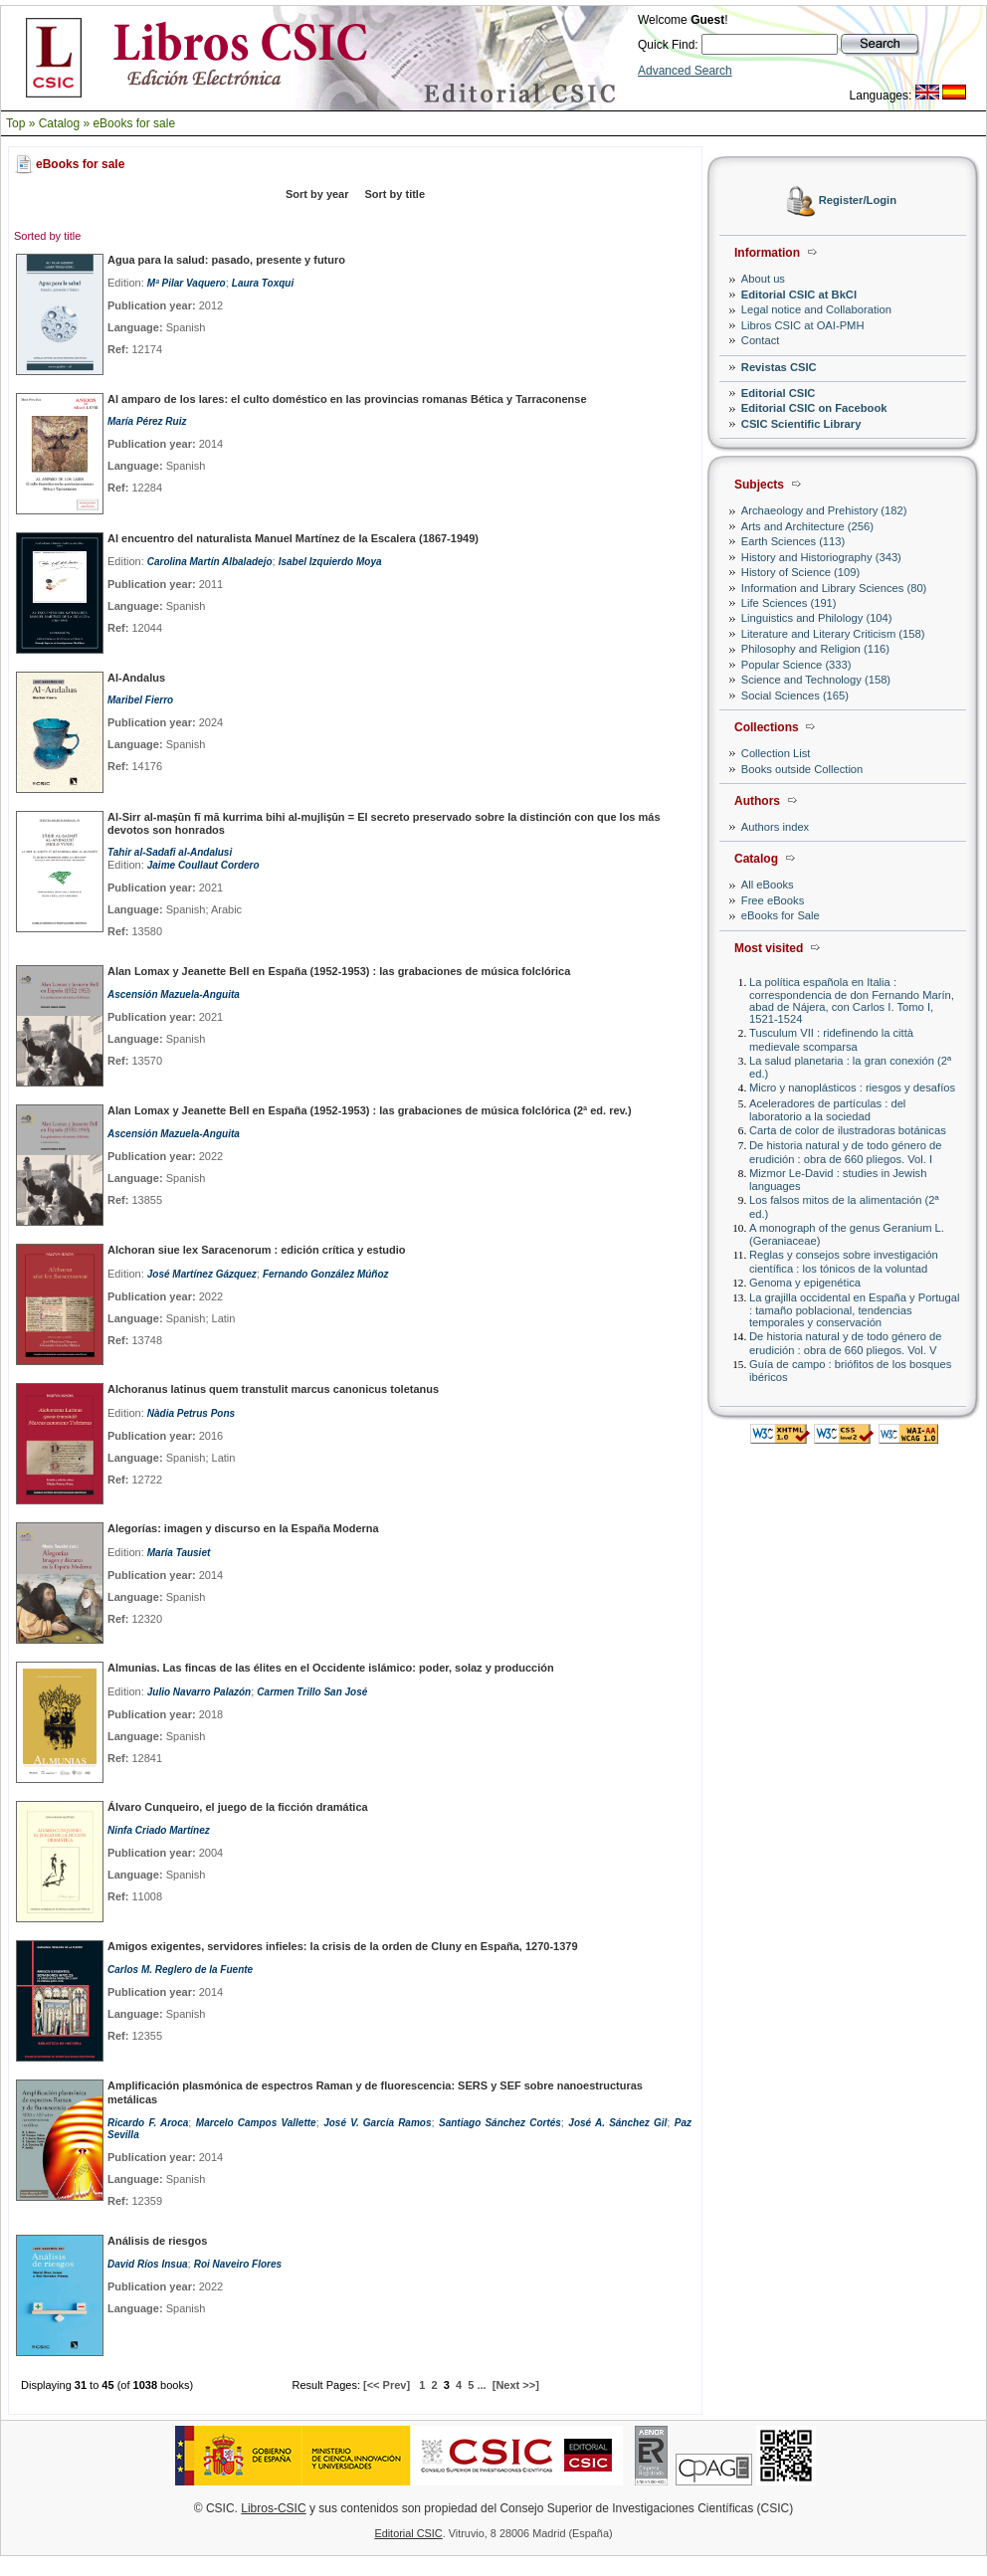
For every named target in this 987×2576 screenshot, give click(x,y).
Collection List (776, 753)
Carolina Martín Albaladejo (210, 561)
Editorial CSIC (778, 393)
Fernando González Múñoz (326, 1274)
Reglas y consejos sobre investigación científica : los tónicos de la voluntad (843, 1261)
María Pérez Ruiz (146, 421)
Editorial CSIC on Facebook (814, 408)
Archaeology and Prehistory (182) (824, 510)
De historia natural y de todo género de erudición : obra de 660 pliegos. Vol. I (845, 1151)
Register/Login (857, 201)
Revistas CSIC (779, 367)
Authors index (775, 827)
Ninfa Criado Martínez (158, 1830)
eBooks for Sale (780, 915)
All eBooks (767, 885)
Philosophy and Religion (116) (815, 649)
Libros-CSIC (273, 2508)
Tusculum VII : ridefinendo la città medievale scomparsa (831, 1039)
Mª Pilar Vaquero (186, 283)
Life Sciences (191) (789, 603)
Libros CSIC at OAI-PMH (803, 325)
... (481, 2385)
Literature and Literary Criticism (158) (833, 634)
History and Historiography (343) (821, 557)
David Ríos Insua (147, 2264)
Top (15, 123)
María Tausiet (179, 1552)
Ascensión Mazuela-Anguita (173, 994)
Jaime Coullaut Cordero (203, 865)
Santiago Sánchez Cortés (500, 2122)
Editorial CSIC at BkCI (799, 294)
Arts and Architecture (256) (807, 526)
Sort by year (317, 194)
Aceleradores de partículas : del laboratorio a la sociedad (827, 1109)
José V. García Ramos (377, 2122)
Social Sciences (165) (795, 695)
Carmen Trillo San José (312, 1691)
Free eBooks (772, 900)
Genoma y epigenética (805, 1282)
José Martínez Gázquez (202, 1274)
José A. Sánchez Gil (617, 2122)
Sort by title (395, 194)
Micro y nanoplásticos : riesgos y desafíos (852, 1087)
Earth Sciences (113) (793, 541)
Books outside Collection (802, 769)
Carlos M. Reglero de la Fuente (180, 1969)
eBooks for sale (134, 123)
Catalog (59, 123)
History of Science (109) (800, 572)
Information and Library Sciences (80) (834, 588)
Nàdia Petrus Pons (191, 1413)
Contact (760, 340)
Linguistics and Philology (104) (816, 618)
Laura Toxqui (263, 283)
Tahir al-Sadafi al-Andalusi (169, 852)
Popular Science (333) (796, 665)
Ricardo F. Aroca (147, 2122)
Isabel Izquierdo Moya (330, 561)
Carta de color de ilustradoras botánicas (847, 1130)
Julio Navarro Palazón (199, 1691)
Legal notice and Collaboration (816, 309)
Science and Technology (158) (815, 680)
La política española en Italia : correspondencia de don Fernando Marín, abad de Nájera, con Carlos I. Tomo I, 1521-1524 (851, 1000)
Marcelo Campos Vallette (256, 2122)
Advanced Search (685, 71)
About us (763, 279)
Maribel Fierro (140, 699)
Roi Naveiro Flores (238, 2264)
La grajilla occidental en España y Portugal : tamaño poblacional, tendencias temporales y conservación (854, 1309)
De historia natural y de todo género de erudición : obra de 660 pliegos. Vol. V (845, 1342)
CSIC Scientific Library (801, 424)
